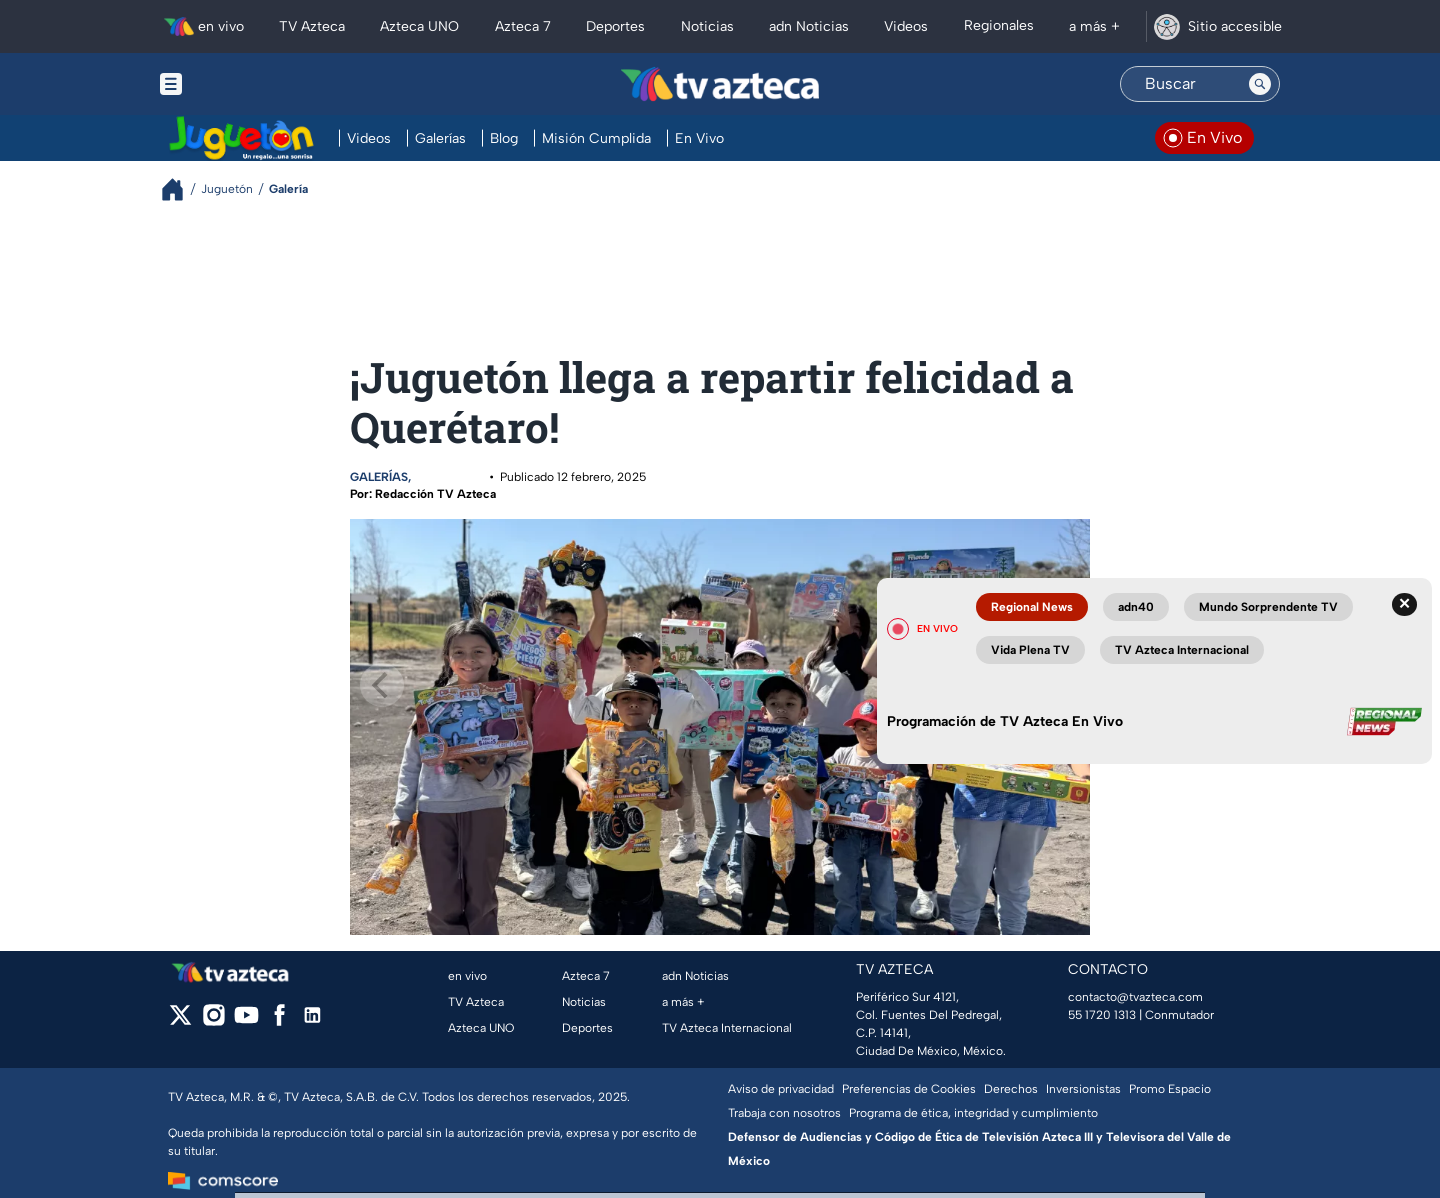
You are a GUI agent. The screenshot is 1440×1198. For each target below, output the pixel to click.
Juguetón (449, 477)
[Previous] (382, 685)
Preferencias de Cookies (909, 1089)
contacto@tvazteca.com (1135, 997)
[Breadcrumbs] (180, 189)
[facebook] (279, 1021)
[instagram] (213, 1021)
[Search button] (1260, 84)
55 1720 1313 (1102, 1015)
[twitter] (180, 1021)
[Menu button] (240, 84)
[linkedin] (312, 1021)
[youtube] (246, 1021)
